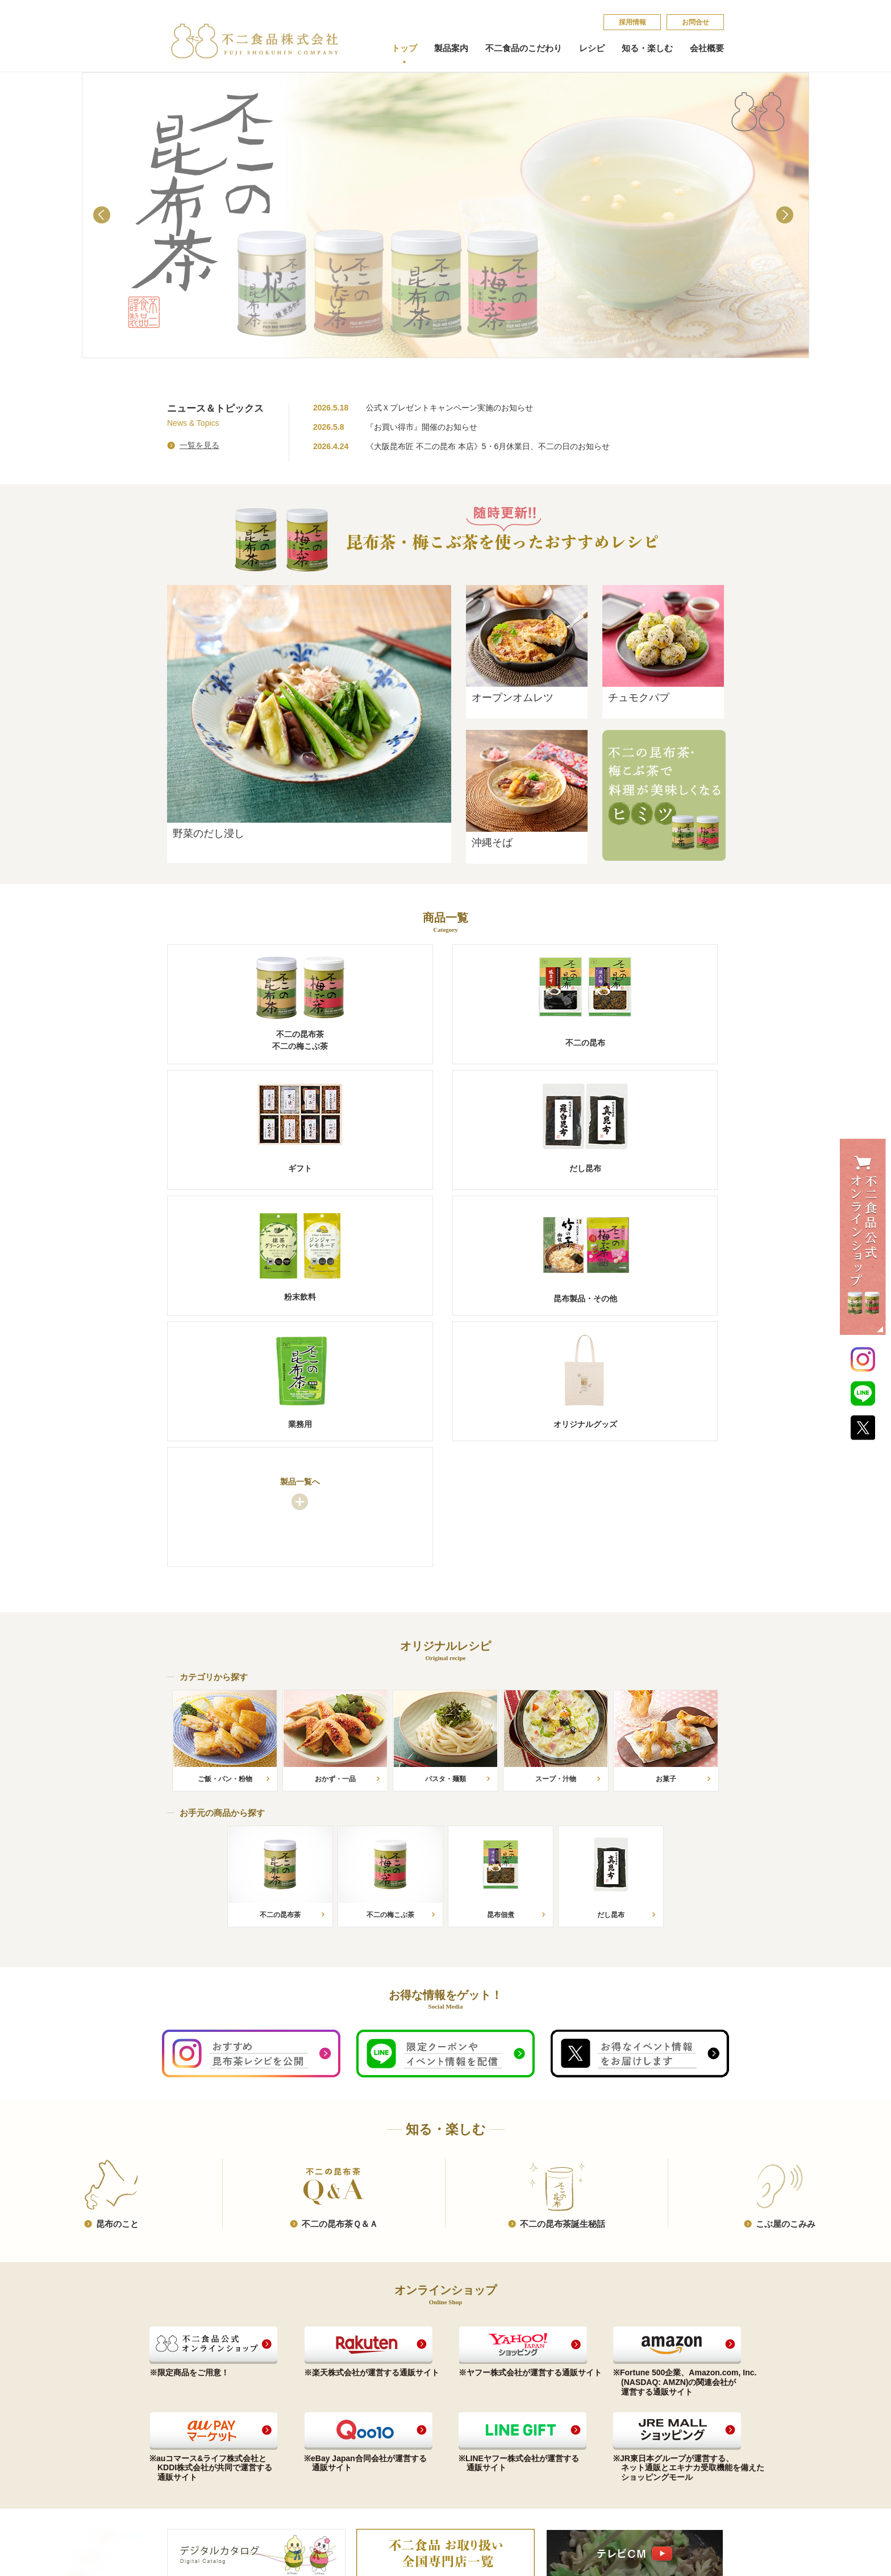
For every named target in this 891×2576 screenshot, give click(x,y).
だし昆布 (182, 2431)
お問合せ (695, 22)
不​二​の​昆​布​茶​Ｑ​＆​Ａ (340, 1975)
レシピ (592, 48)
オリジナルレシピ (310, 2375)
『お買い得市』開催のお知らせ (421, 427)
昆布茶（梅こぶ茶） (200, 2392)
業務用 (178, 2470)
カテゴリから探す (307, 2405)
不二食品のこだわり (523, 48)
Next (787, 217)
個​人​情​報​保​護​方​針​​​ (642, 2408)
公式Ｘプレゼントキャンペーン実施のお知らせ (449, 407)
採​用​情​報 (632, 22)
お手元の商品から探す (315, 2392)
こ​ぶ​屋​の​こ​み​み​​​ (785, 1975)
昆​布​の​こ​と (117, 1975)
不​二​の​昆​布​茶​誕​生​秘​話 (562, 1975)
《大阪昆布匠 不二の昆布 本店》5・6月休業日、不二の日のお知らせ (488, 446)
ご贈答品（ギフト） (200, 2418)
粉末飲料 (182, 2444)
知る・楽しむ (647, 48)
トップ (404, 48)
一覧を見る (199, 445)
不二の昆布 (185, 2405)
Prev (104, 217)
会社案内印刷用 (414, 2431)
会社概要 (707, 48)
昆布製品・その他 (196, 2457)
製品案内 (451, 48)
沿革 (396, 2418)
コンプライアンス (418, 2392)
